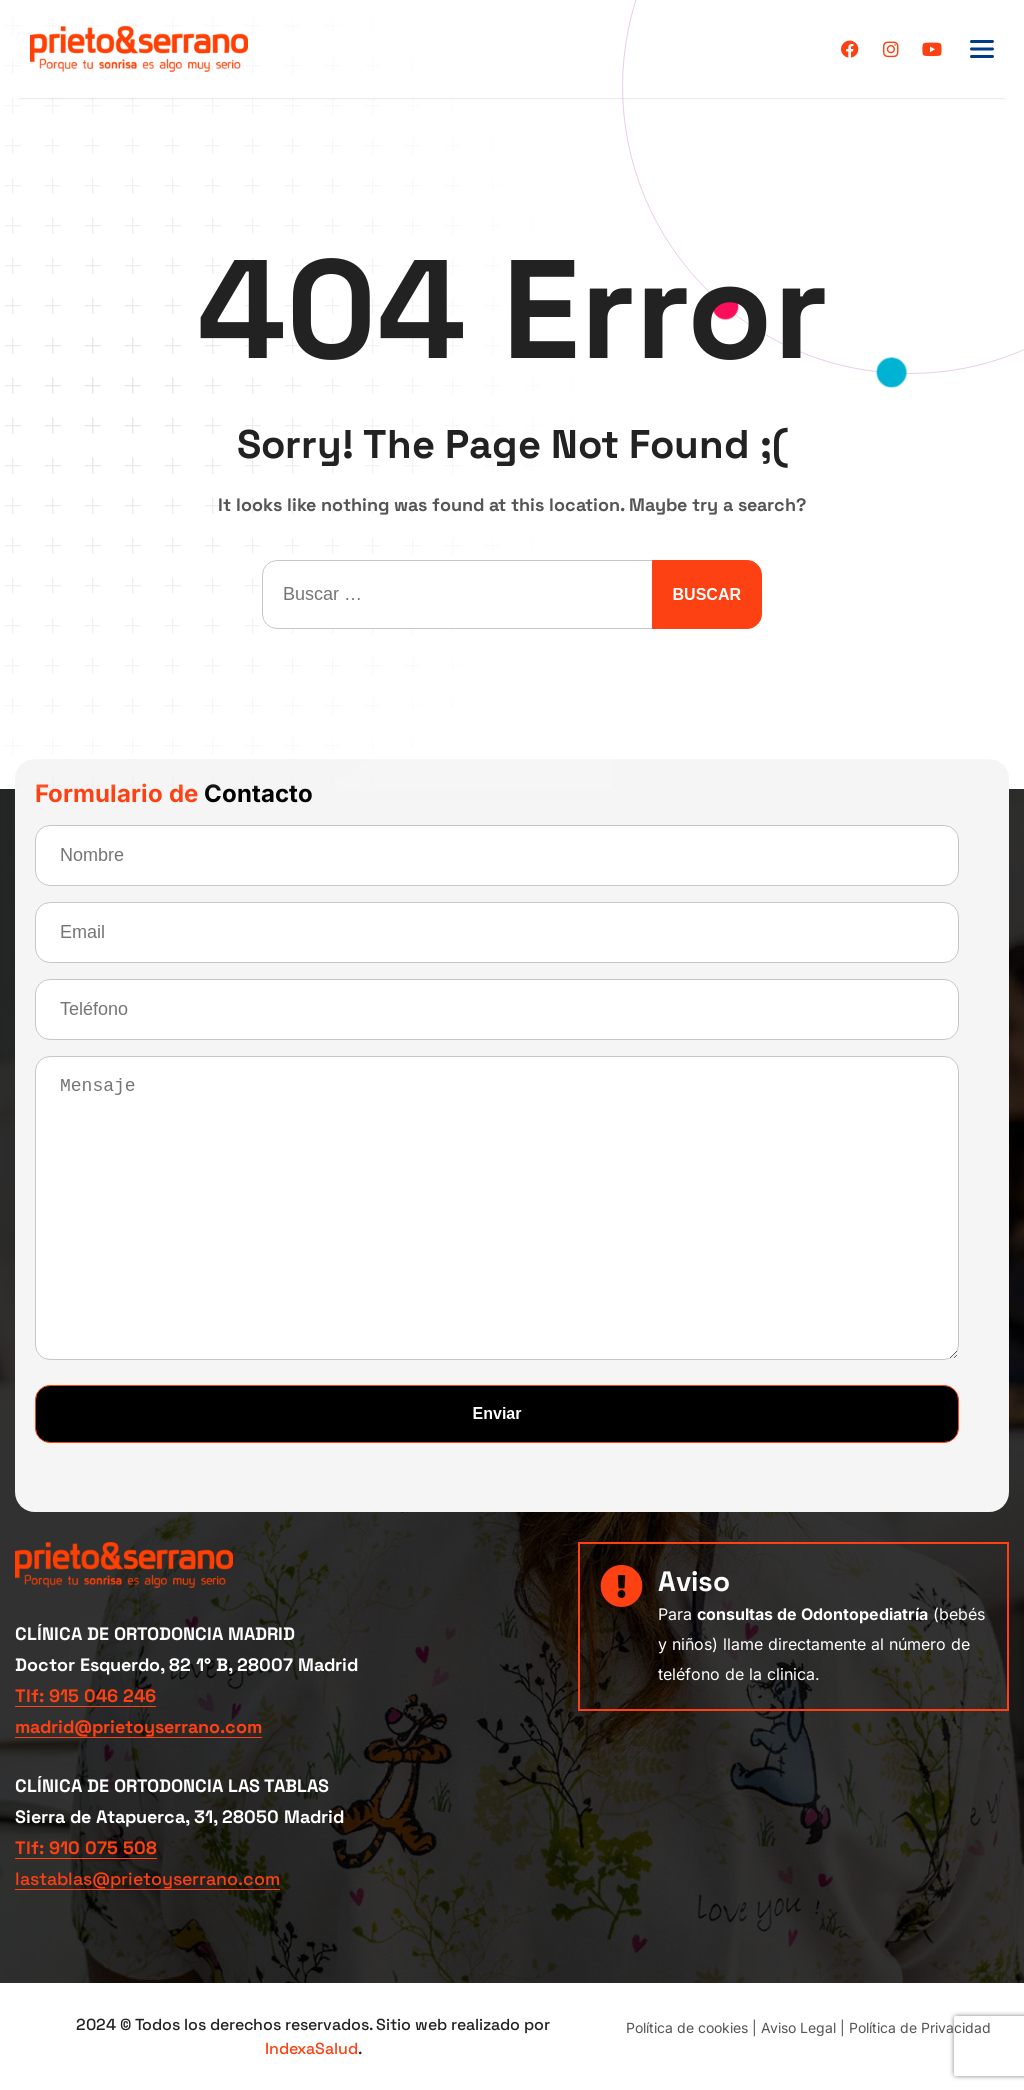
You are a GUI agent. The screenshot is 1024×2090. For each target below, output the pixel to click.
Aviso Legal (798, 2026)
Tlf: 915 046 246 (85, 1695)
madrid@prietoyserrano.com (138, 1726)
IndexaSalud (311, 2047)
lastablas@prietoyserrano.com (149, 1878)
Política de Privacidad (920, 2026)
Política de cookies (687, 2026)
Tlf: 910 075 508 (86, 1847)
